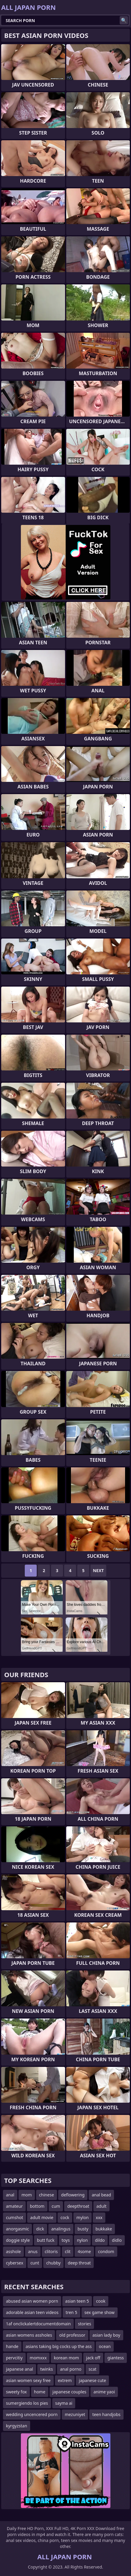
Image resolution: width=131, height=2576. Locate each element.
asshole (13, 2251)
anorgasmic (17, 2229)
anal (10, 2195)
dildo (100, 2240)
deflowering (73, 2195)
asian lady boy (106, 2335)
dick (40, 2229)
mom (26, 2195)
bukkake (103, 2229)
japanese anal (19, 2369)
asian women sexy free (28, 2380)
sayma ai (64, 2403)
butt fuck (46, 2240)
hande (12, 2346)
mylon (82, 2217)
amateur (14, 2206)
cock (65, 2217)
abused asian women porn (32, 2301)
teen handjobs (106, 2414)
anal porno (70, 2369)
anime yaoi (104, 2392)
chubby (53, 2263)
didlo (117, 2240)
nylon (82, 2240)
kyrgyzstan (16, 2426)
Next (98, 1570)
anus (33, 2251)
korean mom (66, 2358)
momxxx (38, 2358)
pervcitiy (14, 2358)
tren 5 (71, 2312)
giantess (115, 2358)
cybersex (14, 2263)
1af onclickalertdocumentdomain (38, 2324)
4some (84, 2251)
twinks (46, 2369)
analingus (60, 2229)
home (39, 2392)
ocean (105, 2346)
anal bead (101, 2195)
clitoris (51, 2251)
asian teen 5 (77, 2301)
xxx (99, 2217)
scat (92, 2369)
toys (66, 2240)
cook (100, 2301)
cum (56, 2206)
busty (83, 2229)
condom (106, 2251)
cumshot (14, 2217)
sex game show (99, 2312)
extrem (65, 2380)
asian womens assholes (29, 2335)
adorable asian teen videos (32, 2312)
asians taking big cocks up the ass (59, 2346)
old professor (72, 2335)
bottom (37, 2206)
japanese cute (92, 2380)
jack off (93, 2358)
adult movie (41, 2217)
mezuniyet (75, 2414)
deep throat (79, 2263)
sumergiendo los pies (27, 2403)
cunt (34, 2263)
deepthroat (78, 2206)
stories (84, 2324)
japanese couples (69, 2392)
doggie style (18, 2240)
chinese (46, 2195)
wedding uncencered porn (32, 2414)
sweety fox (16, 2392)
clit (67, 2251)
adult (101, 2206)
